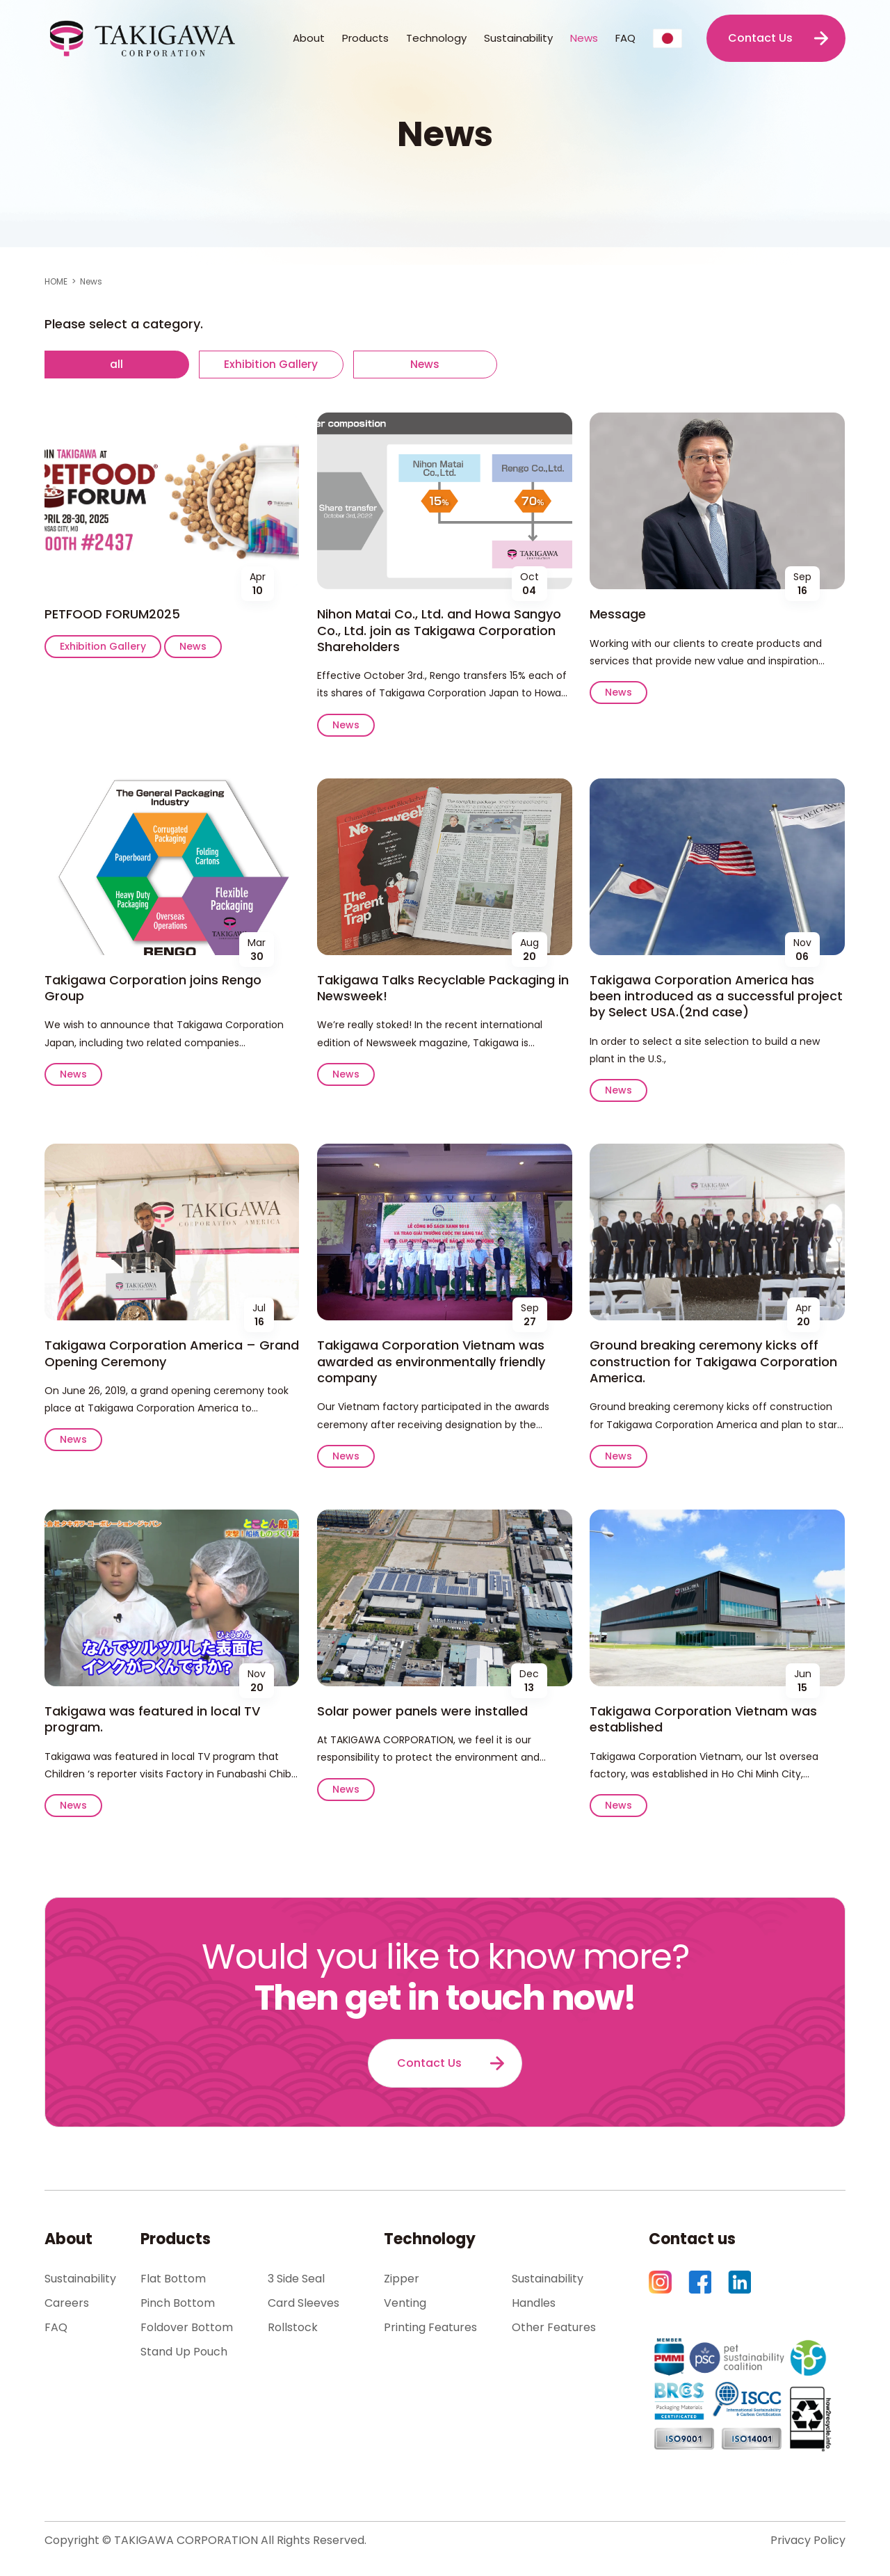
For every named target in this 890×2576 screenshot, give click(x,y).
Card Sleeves (303, 2304)
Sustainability (518, 38)
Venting (405, 2304)
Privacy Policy (808, 2542)
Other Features (554, 2329)
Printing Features (430, 2329)
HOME (55, 281)
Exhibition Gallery (278, 364)
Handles (534, 2304)
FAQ (625, 38)
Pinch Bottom (177, 2304)
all (119, 364)
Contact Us (760, 38)
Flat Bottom (173, 2280)
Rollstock (293, 2329)
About (68, 2240)
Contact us (692, 2240)
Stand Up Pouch (183, 2353)
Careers (66, 2304)
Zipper (401, 2280)
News (584, 38)
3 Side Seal (296, 2280)
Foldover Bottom (186, 2329)
